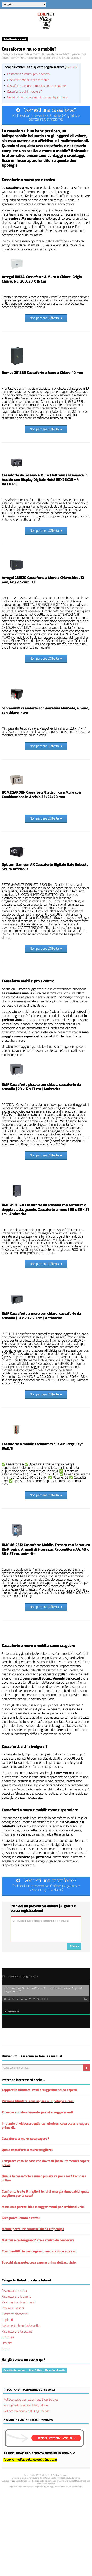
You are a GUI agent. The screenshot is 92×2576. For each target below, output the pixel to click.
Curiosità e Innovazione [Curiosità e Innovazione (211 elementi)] (14, 2370)
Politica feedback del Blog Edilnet (26, 2411)
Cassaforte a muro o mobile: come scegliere (36, 86)
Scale (5, 2349)
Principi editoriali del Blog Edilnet (26, 2405)
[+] (46, 1998)
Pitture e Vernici (13, 2308)
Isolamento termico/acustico (21, 2326)
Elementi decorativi (15, 2314)
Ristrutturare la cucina (17, 2331)
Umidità (7, 2343)
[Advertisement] (46, 2531)
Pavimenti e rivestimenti (18, 2302)
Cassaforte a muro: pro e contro (28, 74)
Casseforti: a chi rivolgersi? (25, 92)
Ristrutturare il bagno (16, 2296)
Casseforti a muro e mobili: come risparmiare (37, 97)
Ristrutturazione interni (14, 39)
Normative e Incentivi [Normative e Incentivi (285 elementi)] (55, 2370)
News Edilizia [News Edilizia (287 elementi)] (35, 2370)
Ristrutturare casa (14, 2291)
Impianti (7, 2320)
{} (42, 1998)
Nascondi (71, 67)
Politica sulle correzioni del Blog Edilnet (30, 2400)
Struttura (8, 2337)
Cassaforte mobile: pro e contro (28, 80)
